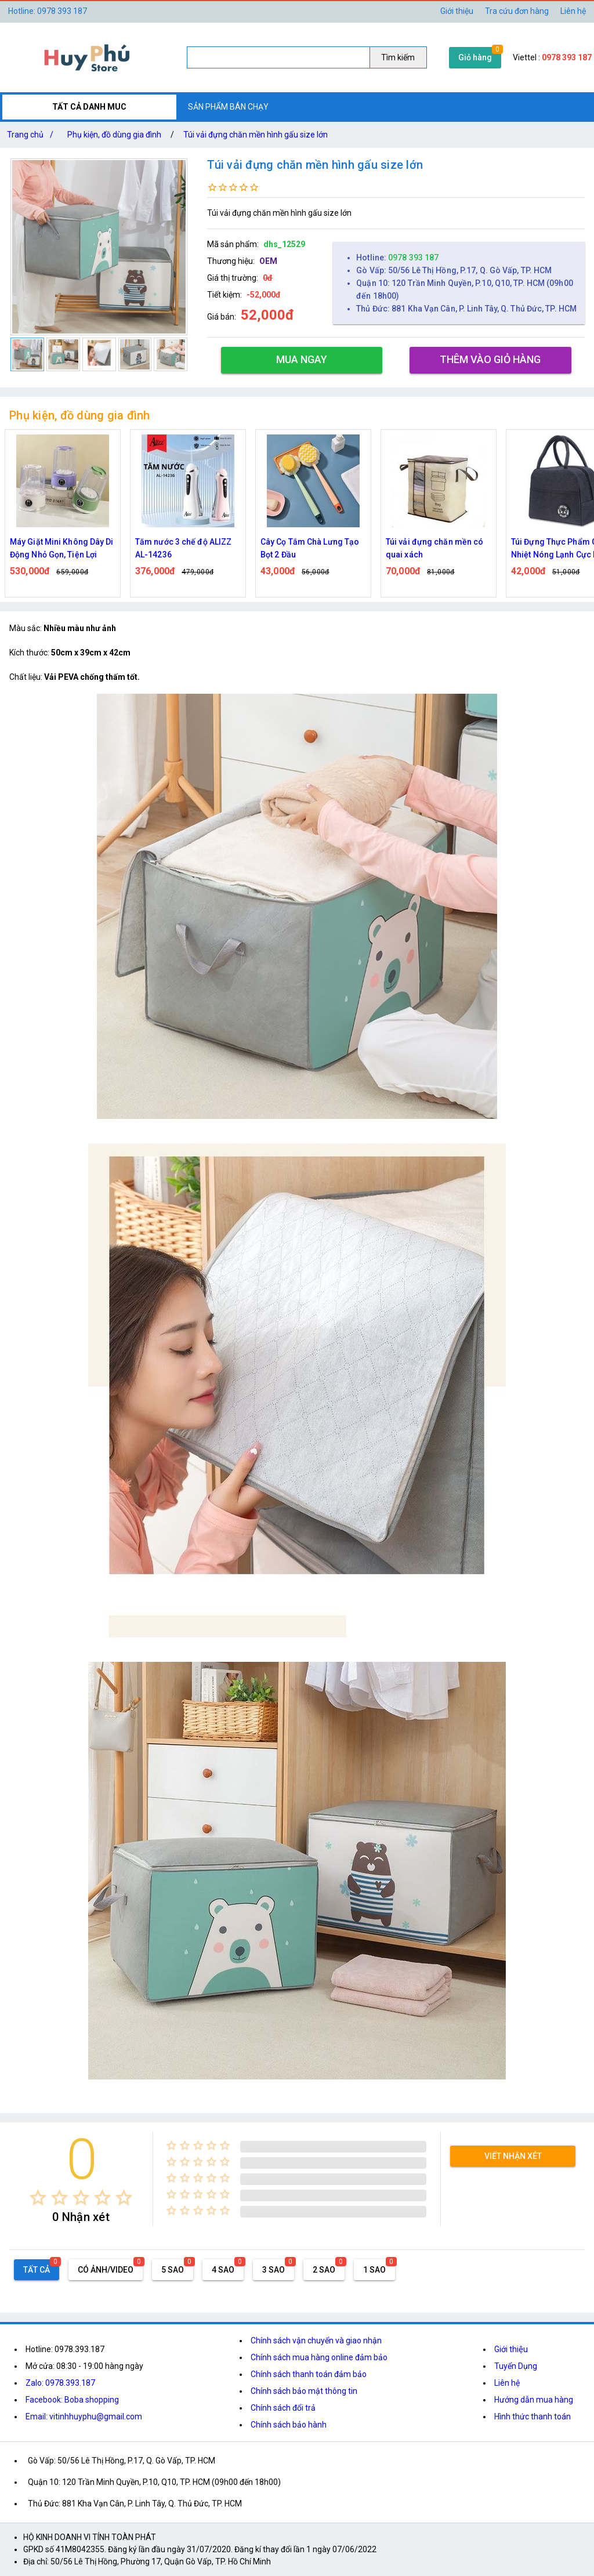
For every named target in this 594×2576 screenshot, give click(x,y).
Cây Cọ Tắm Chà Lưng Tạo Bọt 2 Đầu (309, 548)
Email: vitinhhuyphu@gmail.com (84, 2416)
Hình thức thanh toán (532, 2416)
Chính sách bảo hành (289, 2424)
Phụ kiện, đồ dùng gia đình (114, 134)
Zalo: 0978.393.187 (60, 2382)
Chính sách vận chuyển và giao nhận (316, 2340)
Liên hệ (573, 11)
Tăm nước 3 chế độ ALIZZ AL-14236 (183, 548)
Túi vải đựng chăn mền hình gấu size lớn (255, 134)
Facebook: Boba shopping (72, 2399)
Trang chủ (32, 134)
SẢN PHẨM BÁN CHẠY (228, 106)
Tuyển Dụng (515, 2366)
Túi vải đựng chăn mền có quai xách (434, 548)
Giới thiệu (511, 2349)
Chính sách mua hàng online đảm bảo (319, 2357)
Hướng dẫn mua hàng (533, 2399)
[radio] (38, 2197)
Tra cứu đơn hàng (517, 11)
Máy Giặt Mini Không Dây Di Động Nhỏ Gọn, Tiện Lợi (62, 548)
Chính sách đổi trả (283, 2407)
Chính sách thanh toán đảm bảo (309, 2374)
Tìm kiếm (398, 57)
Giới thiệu (456, 11)
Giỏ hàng (475, 57)
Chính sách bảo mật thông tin (304, 2391)
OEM (268, 261)
